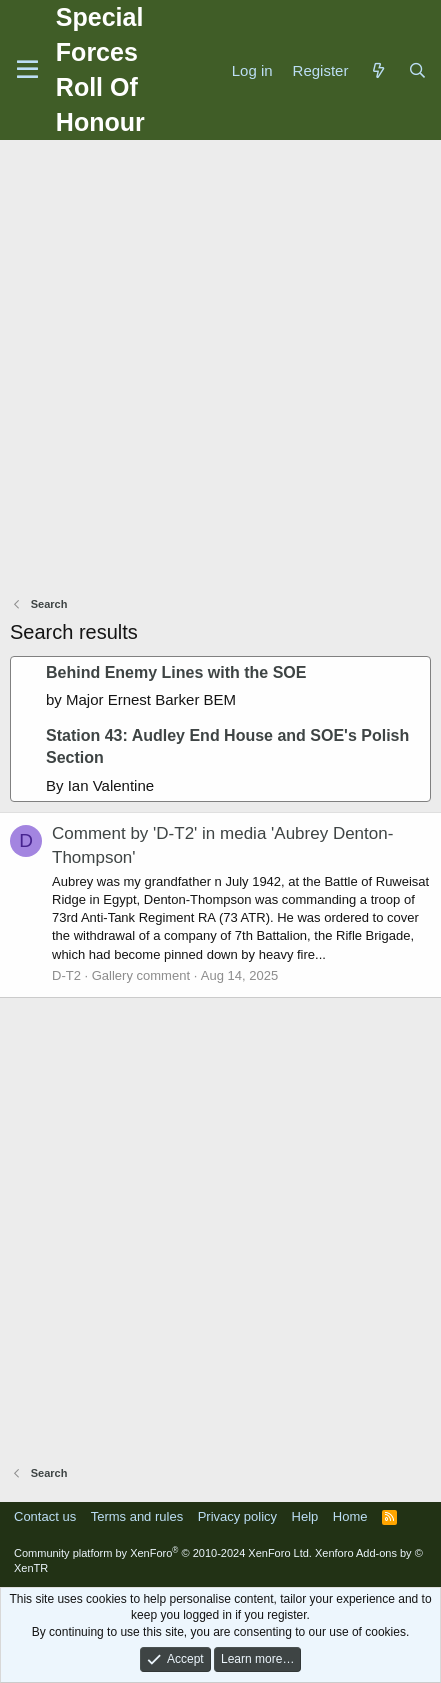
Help (305, 1516)
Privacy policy (237, 1516)
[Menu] (27, 70)
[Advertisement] (220, 370)
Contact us (45, 1516)
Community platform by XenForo (163, 1553)
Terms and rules (137, 1516)
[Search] (417, 70)
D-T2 (66, 975)
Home (350, 1516)
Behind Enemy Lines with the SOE (176, 672)
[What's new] (377, 70)
